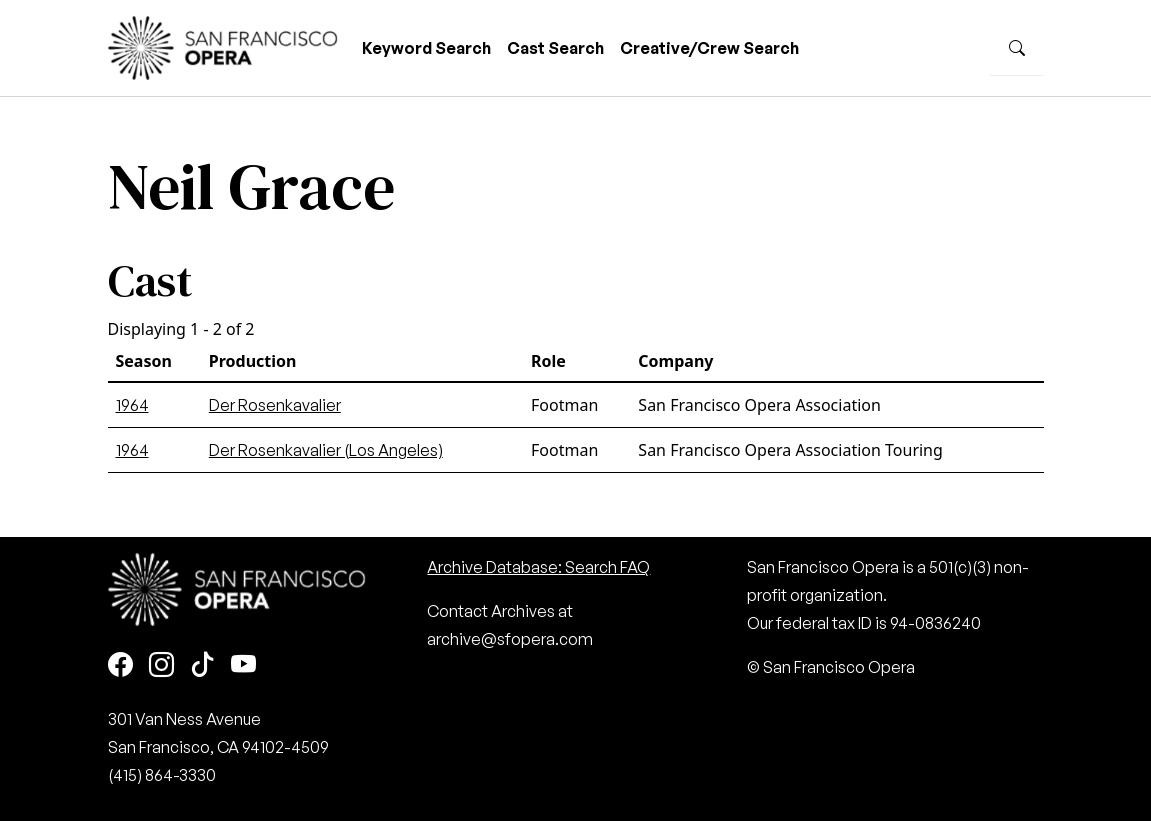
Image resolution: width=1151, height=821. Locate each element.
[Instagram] (161, 665)
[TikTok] (202, 665)
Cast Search (555, 48)
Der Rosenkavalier (275, 405)
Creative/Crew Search (709, 48)
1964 (132, 405)
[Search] (1017, 48)
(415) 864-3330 (162, 775)
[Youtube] (243, 665)
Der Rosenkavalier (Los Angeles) (326, 450)
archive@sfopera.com (510, 639)
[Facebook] (120, 665)
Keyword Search (426, 48)
